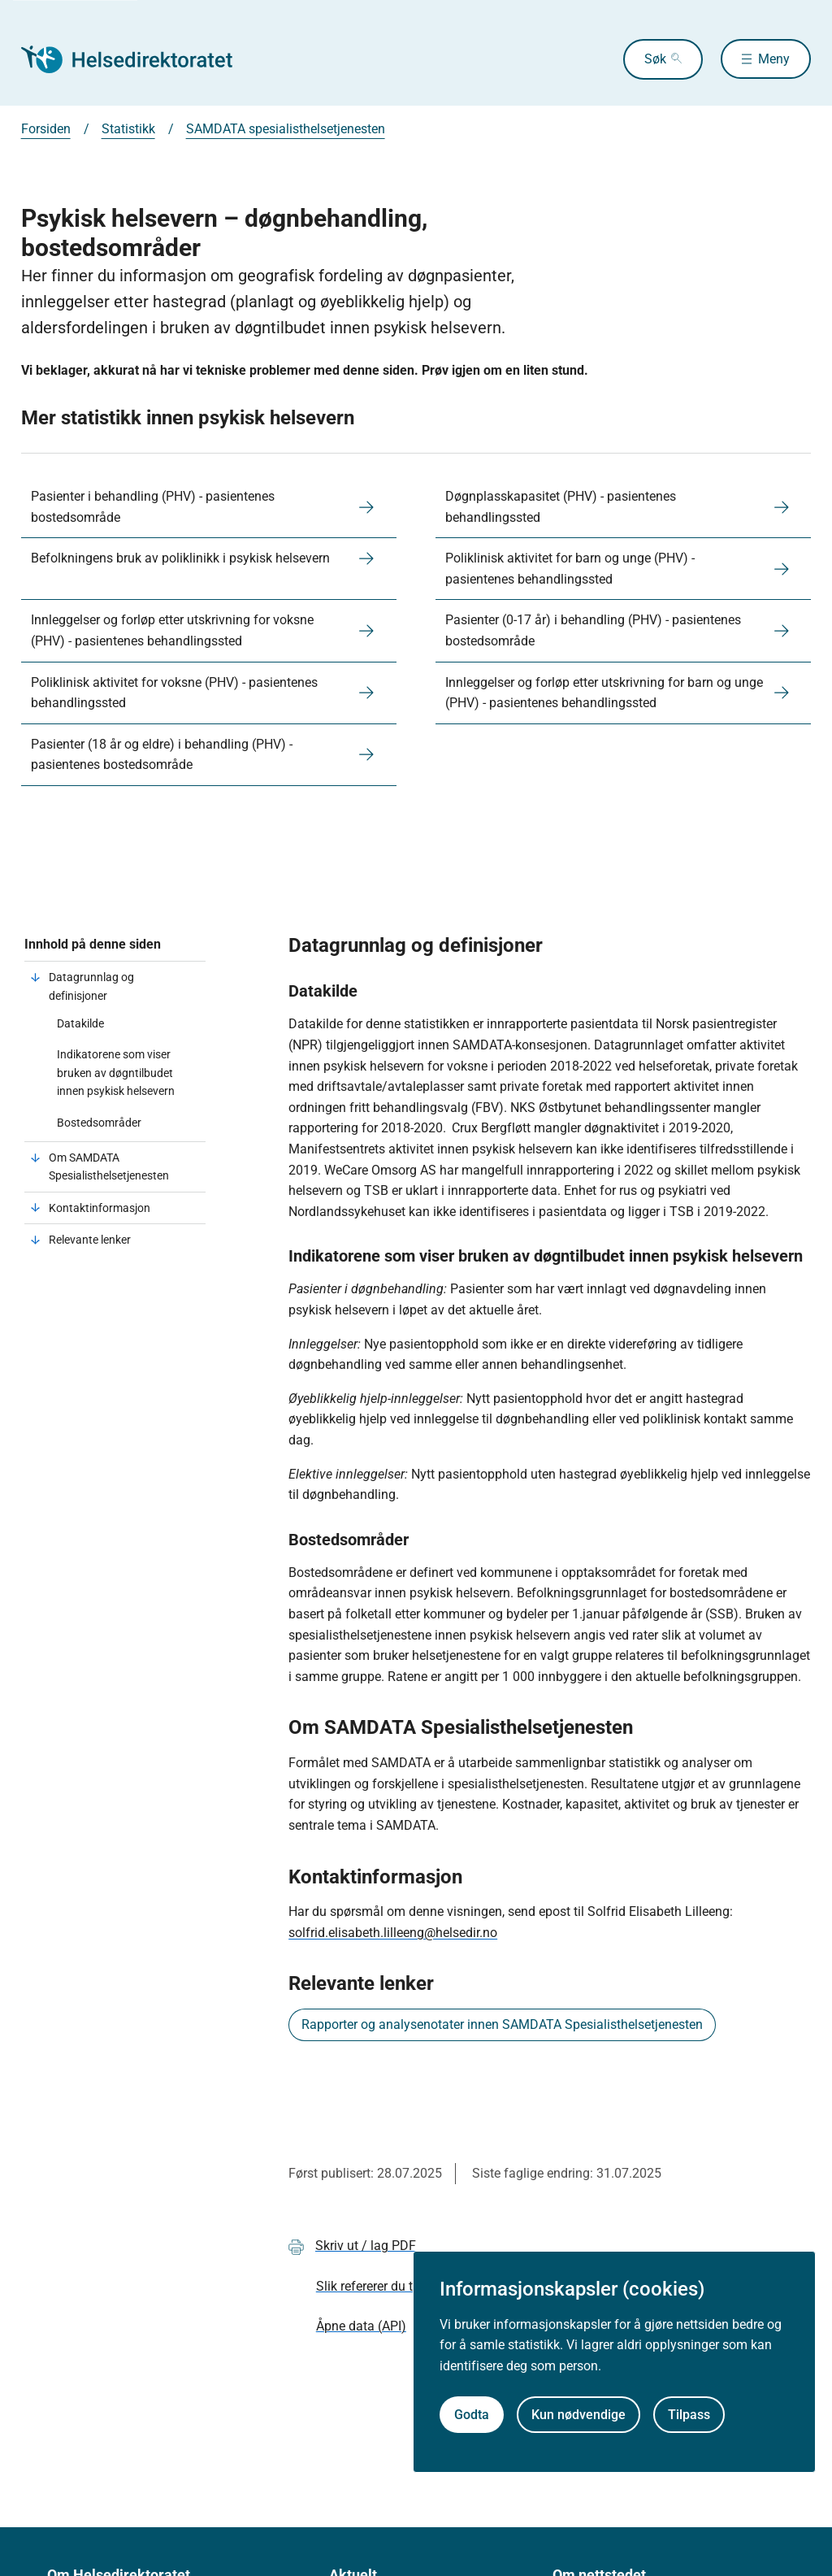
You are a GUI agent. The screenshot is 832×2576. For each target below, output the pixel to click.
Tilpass (689, 2414)
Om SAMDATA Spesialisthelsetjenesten (109, 1166)
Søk (650, 59)
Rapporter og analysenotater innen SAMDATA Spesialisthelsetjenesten (502, 2024)
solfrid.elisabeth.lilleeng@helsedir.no (392, 1932)
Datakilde (80, 1023)
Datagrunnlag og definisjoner (91, 986)
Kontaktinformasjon (101, 1207)
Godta (471, 2414)
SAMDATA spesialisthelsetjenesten (285, 129)
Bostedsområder (99, 1122)
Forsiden (46, 129)
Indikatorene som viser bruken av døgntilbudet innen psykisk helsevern (116, 1072)
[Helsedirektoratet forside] (138, 59)
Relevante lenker (91, 1239)
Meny (774, 59)
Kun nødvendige (578, 2414)
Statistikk (128, 129)
